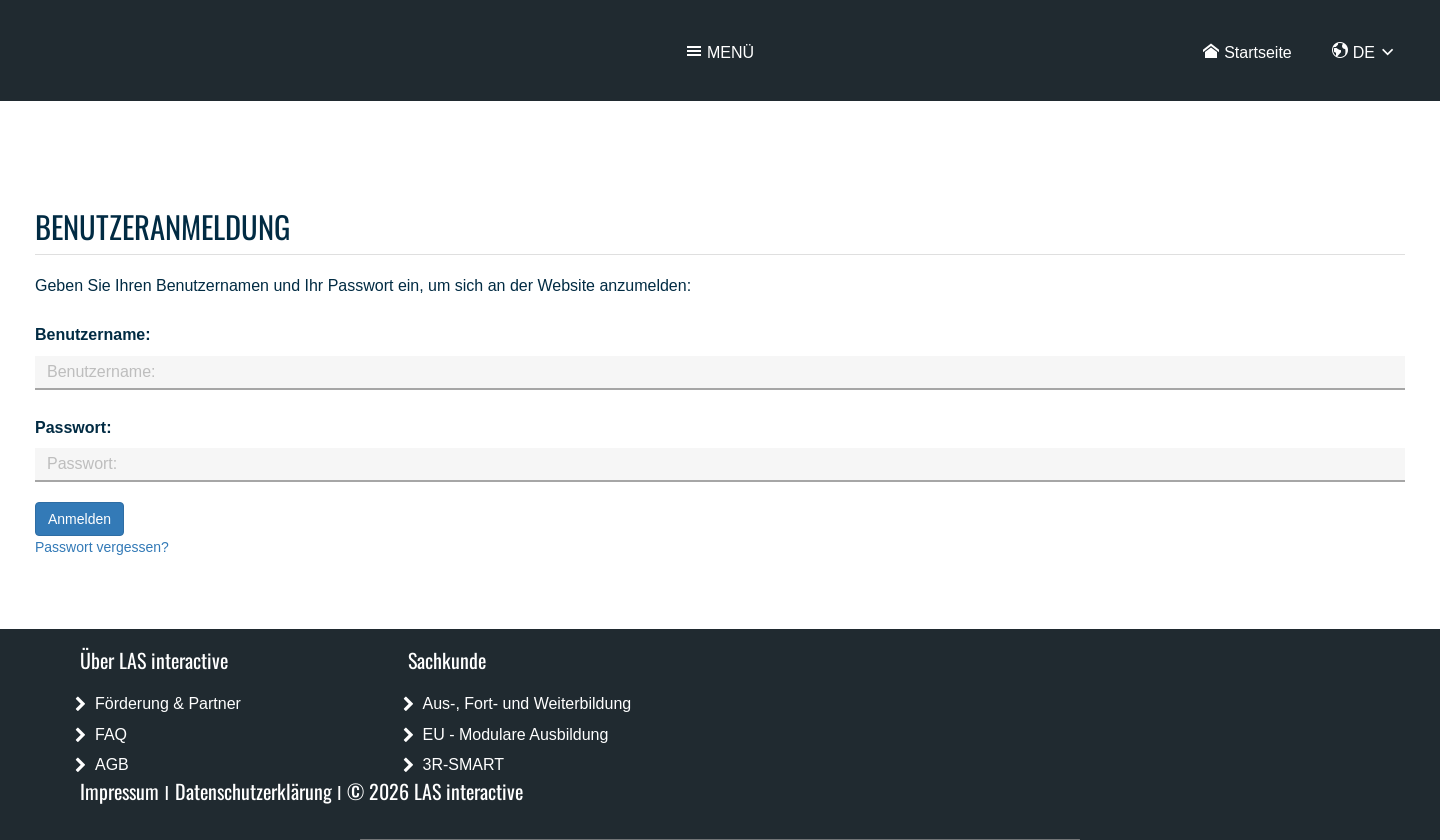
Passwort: (73, 427)
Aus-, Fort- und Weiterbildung (527, 703)
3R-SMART (464, 764)
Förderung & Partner (168, 703)
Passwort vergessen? (102, 547)
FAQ (111, 734)
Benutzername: (93, 334)
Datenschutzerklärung (253, 791)
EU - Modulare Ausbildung (516, 734)
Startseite (1258, 52)
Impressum (119, 791)
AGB (112, 764)
